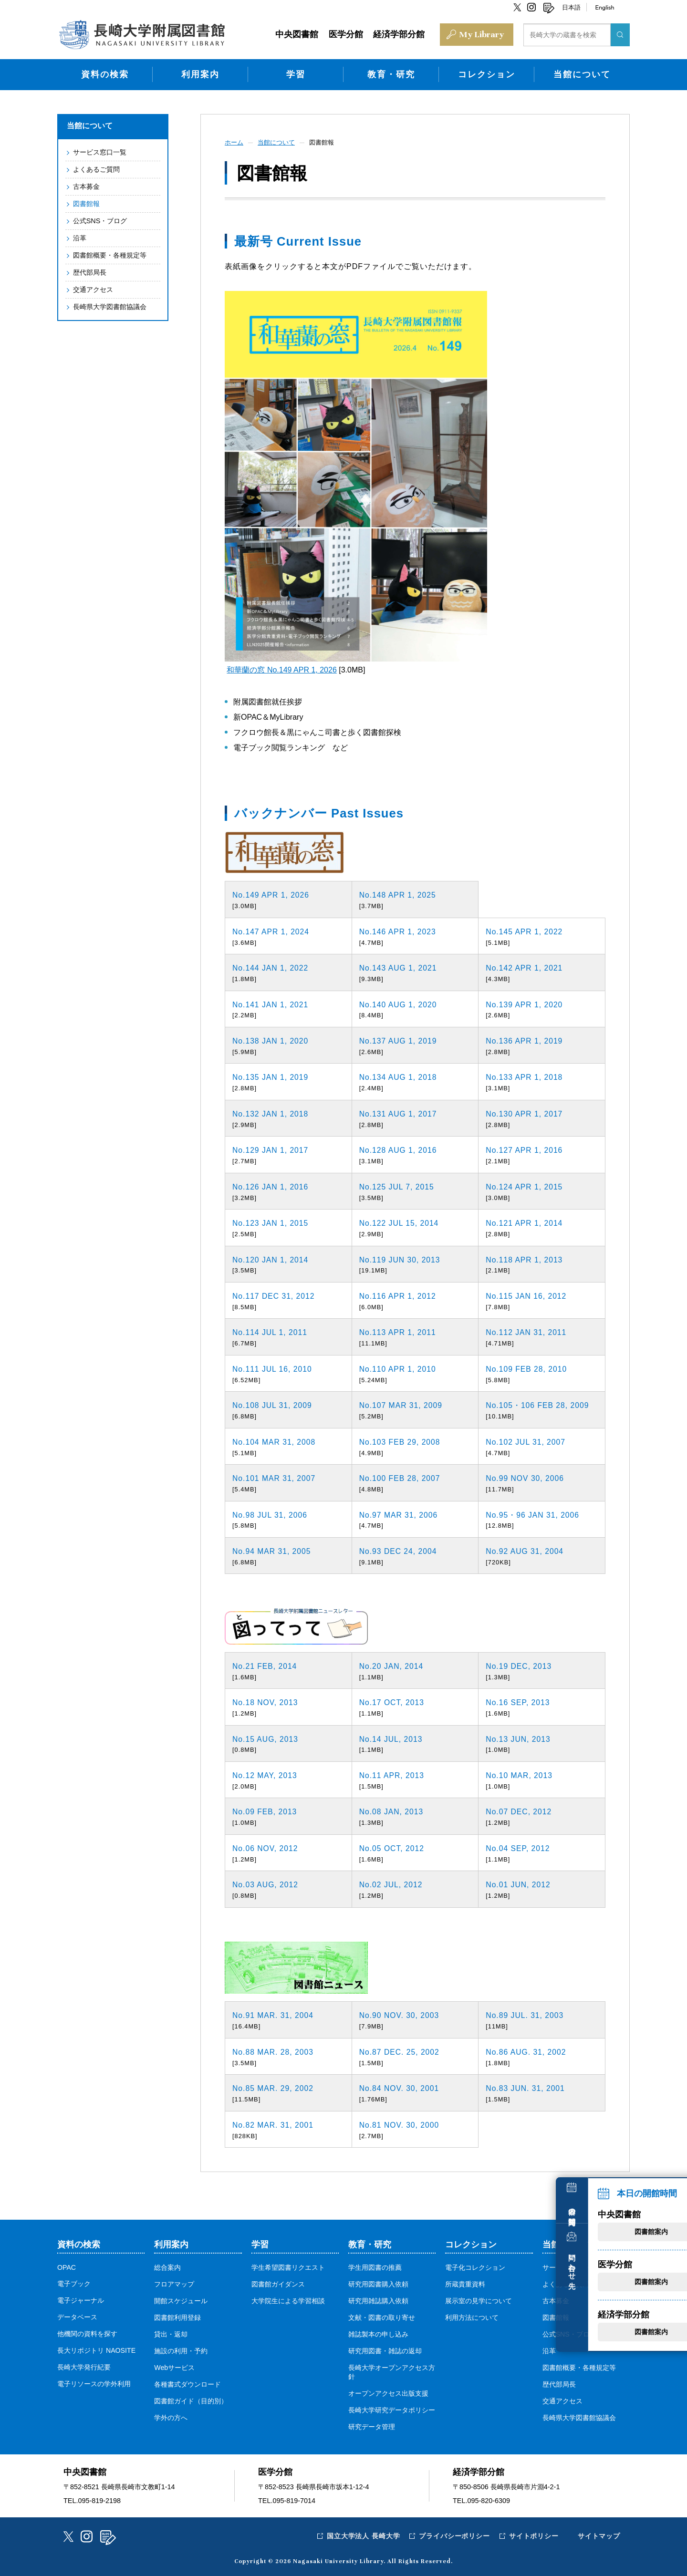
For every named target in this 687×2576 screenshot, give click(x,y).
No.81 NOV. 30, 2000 (400, 2124)
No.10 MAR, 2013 (519, 1774)
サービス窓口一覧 (99, 151)
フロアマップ (174, 2283)
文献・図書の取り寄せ (381, 2316)
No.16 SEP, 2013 (518, 1701)
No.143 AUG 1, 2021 (398, 967)
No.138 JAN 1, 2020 (271, 1040)
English (604, 7)
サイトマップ (598, 2535)
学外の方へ (170, 2417)
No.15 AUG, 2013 (265, 1738)
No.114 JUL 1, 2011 (270, 1331)
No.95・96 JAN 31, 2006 (533, 1514)
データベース (77, 2316)
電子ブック (74, 2282)
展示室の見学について (478, 2300)
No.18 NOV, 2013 (265, 1701)
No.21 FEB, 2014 (265, 1665)
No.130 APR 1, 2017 (525, 1113)
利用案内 (200, 73)
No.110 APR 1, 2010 (398, 1368)
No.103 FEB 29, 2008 (400, 1441)
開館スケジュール (181, 2300)
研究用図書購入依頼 (378, 2283)
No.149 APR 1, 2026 (271, 894)
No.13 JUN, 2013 (519, 1738)
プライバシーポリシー (453, 2535)
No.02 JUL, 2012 (391, 1884)
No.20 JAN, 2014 (392, 1665)
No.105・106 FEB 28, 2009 (538, 1404)
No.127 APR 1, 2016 (525, 1149)
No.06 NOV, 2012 (265, 1847)
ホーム (235, 141)
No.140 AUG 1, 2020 (398, 1003)
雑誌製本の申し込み (378, 2333)
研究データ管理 (371, 2426)
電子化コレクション (475, 2266)
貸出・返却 (170, 2333)
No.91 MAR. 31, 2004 (273, 2014)
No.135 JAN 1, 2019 (271, 1076)
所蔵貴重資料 (465, 2283)
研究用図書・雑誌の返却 (385, 2350)
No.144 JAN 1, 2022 (271, 967)
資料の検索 (105, 73)
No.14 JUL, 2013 (391, 1738)
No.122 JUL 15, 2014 (399, 1222)
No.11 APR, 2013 (392, 1774)
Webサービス (174, 2366)
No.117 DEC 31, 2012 (274, 1295)
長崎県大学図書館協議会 (109, 305)
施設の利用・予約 (181, 2350)
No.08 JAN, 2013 (392, 1811)
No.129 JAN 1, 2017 (271, 1149)
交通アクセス (93, 288)
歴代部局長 (89, 271)
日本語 (571, 7)
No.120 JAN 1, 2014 (271, 1258)
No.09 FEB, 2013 (265, 1811)
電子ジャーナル (80, 2299)
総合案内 (167, 2266)
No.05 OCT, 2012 (392, 1847)
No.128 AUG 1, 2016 (398, 1149)
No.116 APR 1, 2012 (398, 1295)
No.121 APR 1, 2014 (525, 1222)
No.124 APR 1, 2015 (525, 1185)
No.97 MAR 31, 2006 (399, 1514)
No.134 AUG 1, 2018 (398, 1076)
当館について (582, 73)
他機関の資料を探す (87, 2333)
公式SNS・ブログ (100, 219)
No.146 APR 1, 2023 (398, 930)
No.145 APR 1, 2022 (525, 930)
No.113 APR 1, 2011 (398, 1331)
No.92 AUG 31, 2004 (525, 1550)
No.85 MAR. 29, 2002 (273, 2087)
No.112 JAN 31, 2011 (527, 1331)
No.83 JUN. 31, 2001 (526, 2087)
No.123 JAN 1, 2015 (271, 1222)
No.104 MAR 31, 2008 (274, 1441)
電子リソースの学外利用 (94, 2383)
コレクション (486, 73)
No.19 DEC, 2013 (519, 1665)
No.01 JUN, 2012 (519, 1884)
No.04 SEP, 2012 (518, 1847)
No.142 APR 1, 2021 (525, 967)
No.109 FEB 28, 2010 (527, 1368)
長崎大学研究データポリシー (391, 2409)
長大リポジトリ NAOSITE (96, 2349)
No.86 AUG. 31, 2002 (526, 2051)
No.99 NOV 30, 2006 (525, 1477)
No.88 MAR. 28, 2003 (273, 2051)
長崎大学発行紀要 (84, 2366)
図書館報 (86, 202)
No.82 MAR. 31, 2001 (273, 2124)
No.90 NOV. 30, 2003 (400, 2014)
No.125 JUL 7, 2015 (397, 1185)
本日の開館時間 (670, 2176)
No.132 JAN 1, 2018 (271, 1113)
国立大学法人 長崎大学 (361, 2535)
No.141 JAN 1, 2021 (271, 1003)
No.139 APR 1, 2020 (525, 1003)
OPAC (66, 2266)
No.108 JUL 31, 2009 (272, 1404)
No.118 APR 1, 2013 (525, 1258)
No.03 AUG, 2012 (265, 1884)
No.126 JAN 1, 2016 (271, 1185)
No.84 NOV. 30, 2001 (400, 2087)
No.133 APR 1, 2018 (525, 1076)
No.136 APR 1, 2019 (525, 1040)
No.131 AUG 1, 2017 (398, 1113)
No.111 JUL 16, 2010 (272, 1368)
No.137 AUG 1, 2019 (398, 1040)
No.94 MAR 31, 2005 (272, 1550)
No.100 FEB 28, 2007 (400, 1477)
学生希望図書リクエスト (288, 2266)
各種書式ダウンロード (187, 2383)
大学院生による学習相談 (288, 2300)
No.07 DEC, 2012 (519, 1811)
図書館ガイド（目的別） (191, 2400)
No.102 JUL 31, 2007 (526, 1441)
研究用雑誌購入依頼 (378, 2300)
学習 (295, 73)
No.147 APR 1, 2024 (271, 930)
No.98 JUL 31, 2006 (270, 1514)
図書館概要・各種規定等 (109, 254)
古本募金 (86, 185)
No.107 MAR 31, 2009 (401, 1404)
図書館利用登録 (177, 2316)
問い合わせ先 (670, 2233)
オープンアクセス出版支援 (388, 2392)
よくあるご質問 (96, 168)
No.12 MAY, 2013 (265, 1774)
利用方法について (472, 2316)
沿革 (79, 236)
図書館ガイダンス (278, 2283)
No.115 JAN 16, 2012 (527, 1295)
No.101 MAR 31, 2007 (274, 1477)
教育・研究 (391, 73)
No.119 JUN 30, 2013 (400, 1258)
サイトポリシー (533, 2535)
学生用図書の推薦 (375, 2266)
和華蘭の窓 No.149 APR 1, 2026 (281, 669)
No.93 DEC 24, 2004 (398, 1550)
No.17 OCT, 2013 (392, 1701)
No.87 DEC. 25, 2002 (400, 2051)
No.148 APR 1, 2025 (398, 894)
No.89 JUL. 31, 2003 (525, 2014)
